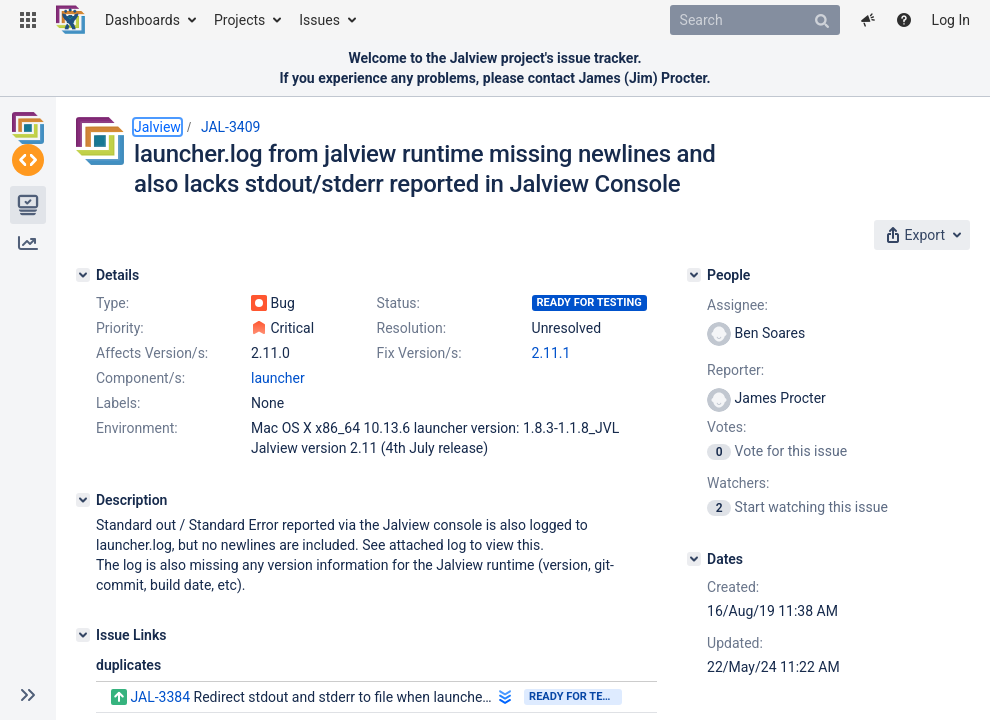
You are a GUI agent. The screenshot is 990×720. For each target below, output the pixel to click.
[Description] (83, 500)
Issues (319, 20)
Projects (239, 20)
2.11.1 (551, 353)
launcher (278, 378)
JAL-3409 (231, 127)
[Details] (83, 275)
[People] (694, 275)
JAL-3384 (160, 697)
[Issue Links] (83, 635)
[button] (28, 20)
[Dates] (694, 559)
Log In (951, 20)
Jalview (157, 127)
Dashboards (142, 20)
